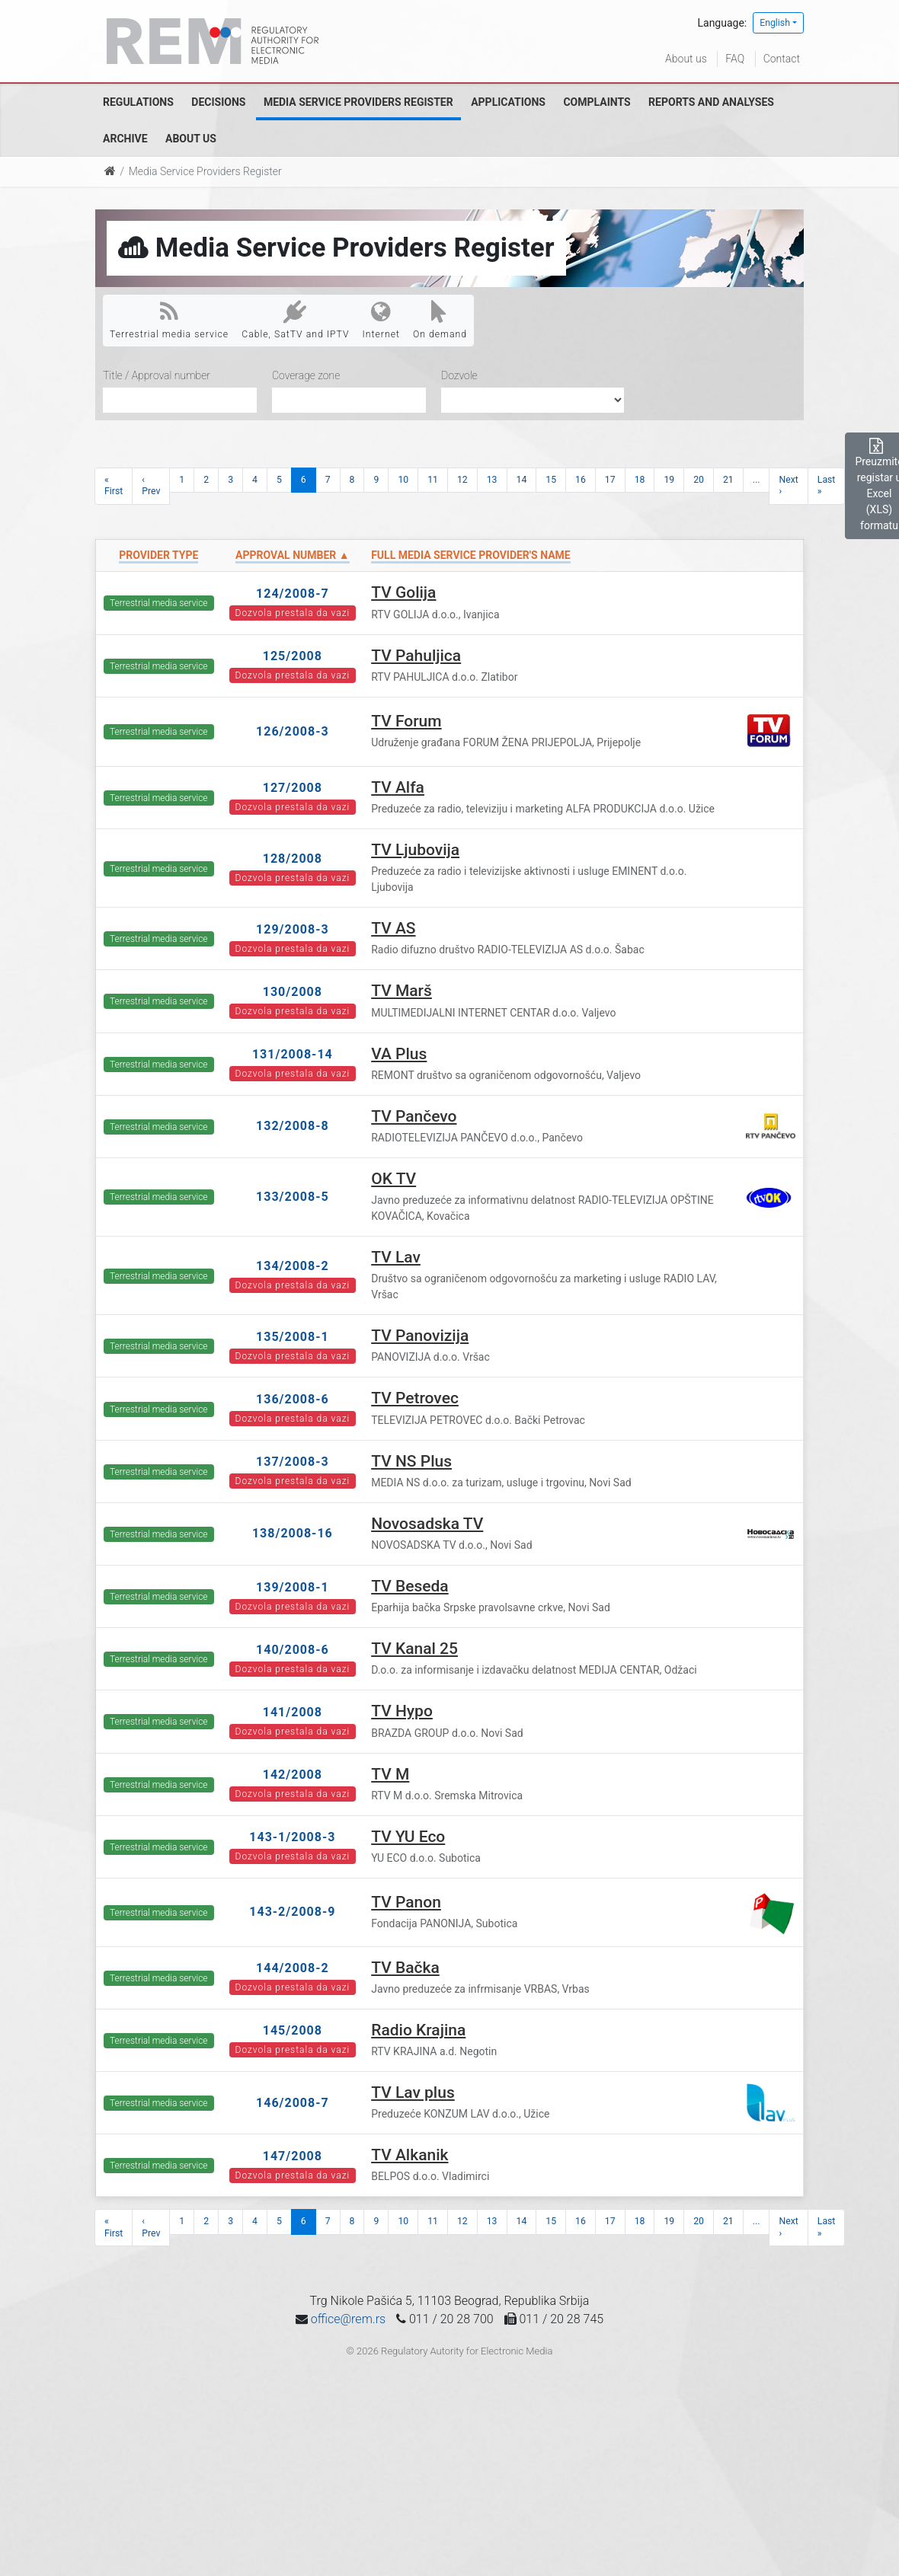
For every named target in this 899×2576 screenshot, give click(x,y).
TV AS (393, 928)
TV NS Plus (411, 1461)
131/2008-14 (292, 1054)
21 (728, 479)
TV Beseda (409, 1586)
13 (492, 479)
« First (113, 485)
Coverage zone (306, 375)
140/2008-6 (292, 1649)
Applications (508, 102)
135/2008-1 (292, 1336)
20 (698, 479)
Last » (826, 485)
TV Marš (401, 991)
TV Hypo (402, 1711)
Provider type (158, 555)
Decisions (218, 102)
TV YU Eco (408, 1836)
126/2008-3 (292, 731)
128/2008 (292, 858)
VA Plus (399, 1054)
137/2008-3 (292, 1461)
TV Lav (396, 1257)
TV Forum (406, 721)
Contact (781, 59)
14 (522, 479)
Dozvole (459, 375)
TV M (390, 1774)
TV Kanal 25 (414, 1648)
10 (403, 479)
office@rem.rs (348, 2319)
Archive (125, 138)
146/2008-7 (292, 2103)
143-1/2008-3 (292, 1837)
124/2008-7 (292, 593)
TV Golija (403, 592)
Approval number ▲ (292, 555)
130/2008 (292, 992)
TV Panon (406, 1902)
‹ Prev (151, 485)
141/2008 (292, 1712)
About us (686, 59)
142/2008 (292, 1774)
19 (669, 479)
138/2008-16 (292, 1533)
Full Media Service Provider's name (471, 555)
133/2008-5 (292, 1196)
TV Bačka (405, 1967)
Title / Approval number (156, 375)
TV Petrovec (415, 1398)
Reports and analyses (711, 102)
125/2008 (292, 656)
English (775, 23)
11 (432, 479)
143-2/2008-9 (292, 1911)
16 (580, 479)
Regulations (138, 102)
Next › (788, 485)
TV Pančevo (413, 1116)
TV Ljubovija (415, 850)
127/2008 (292, 787)
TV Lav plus (413, 2092)
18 (640, 479)
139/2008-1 (292, 1587)
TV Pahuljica (416, 655)
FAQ (734, 59)
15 (550, 479)
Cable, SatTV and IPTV (295, 320)
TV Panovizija (420, 1335)
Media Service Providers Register (358, 102)
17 (610, 479)
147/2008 (292, 2156)
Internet (381, 320)
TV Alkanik (409, 2155)
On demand (440, 320)
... (756, 479)
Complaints (596, 102)
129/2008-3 (292, 929)
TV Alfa (397, 787)
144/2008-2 (292, 1968)
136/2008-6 (292, 1399)
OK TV (393, 1179)
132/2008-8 (292, 1126)
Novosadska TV (427, 1524)
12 (462, 479)
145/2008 (292, 2030)
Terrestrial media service (169, 320)
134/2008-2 (292, 1266)
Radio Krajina (418, 2030)
